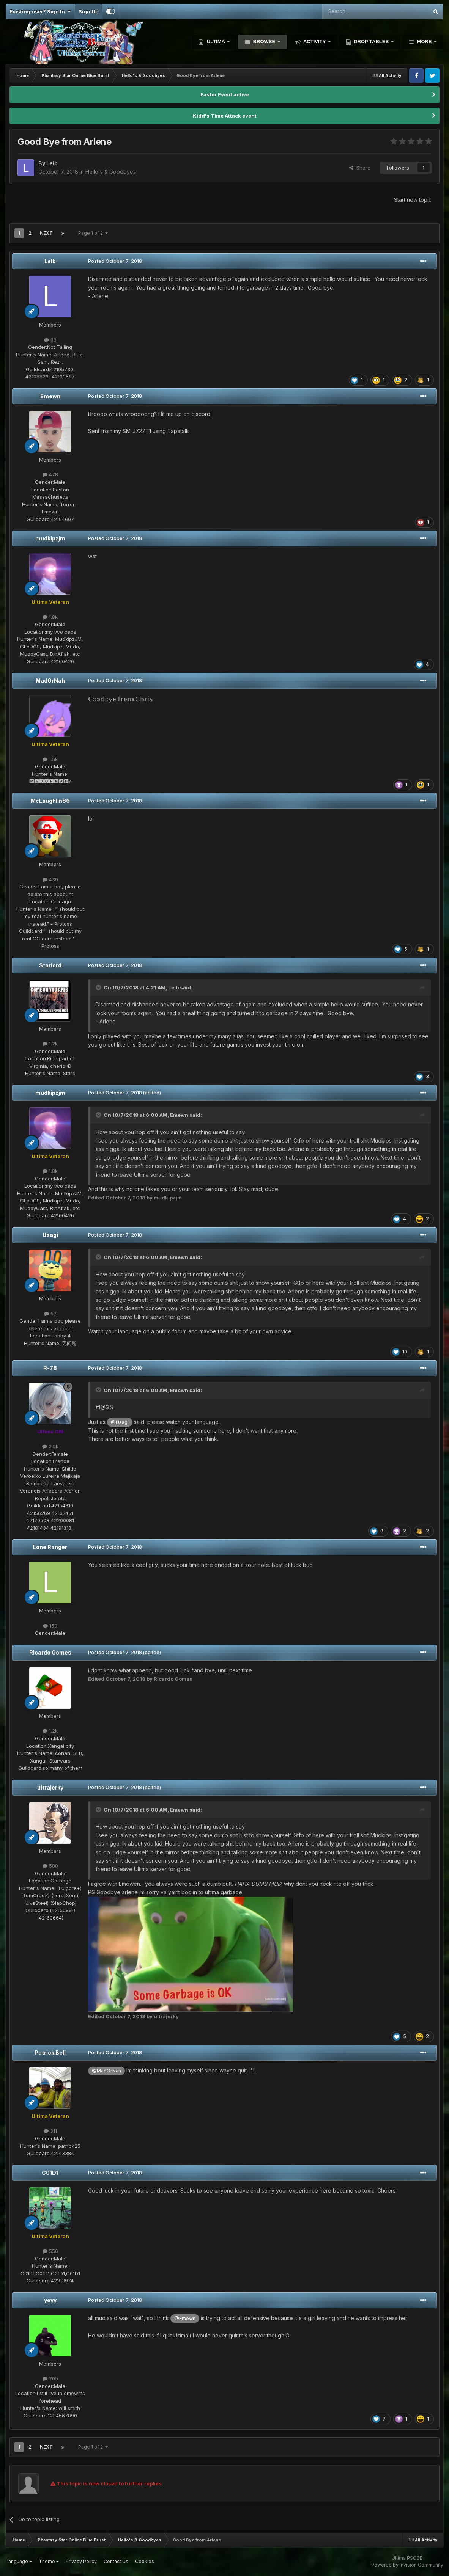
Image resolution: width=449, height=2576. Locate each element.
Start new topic (413, 199)
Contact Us (116, 2561)
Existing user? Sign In (40, 11)
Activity (314, 41)
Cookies (144, 2561)
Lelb (50, 261)
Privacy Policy (81, 2561)
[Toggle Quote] (99, 987)
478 (50, 474)
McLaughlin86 (50, 800)
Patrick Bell (50, 2052)
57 (50, 1314)
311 (50, 2131)
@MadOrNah (106, 2071)
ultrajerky (50, 1787)
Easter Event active (224, 94)
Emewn (50, 396)
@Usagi (120, 1422)
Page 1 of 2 (93, 233)
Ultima (215, 41)
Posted (115, 261)
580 (50, 1866)
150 (50, 1626)
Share (359, 168)
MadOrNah (50, 680)
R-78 (50, 1368)
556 (50, 2251)
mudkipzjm (50, 538)
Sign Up (88, 11)
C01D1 (50, 2172)
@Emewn (184, 2318)
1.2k (50, 1044)
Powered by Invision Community (407, 2565)
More (424, 41)
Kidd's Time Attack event (225, 116)
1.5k (50, 759)
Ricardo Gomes (50, 1652)
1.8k (50, 617)
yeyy (50, 2300)
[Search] (355, 11)
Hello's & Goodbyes (110, 171)
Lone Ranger (50, 1547)
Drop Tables (371, 41)
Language (19, 2561)
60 (50, 340)
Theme (49, 2561)
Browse (264, 41)
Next (46, 233)
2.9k (50, 1446)
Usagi (50, 1235)
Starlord (50, 965)
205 (50, 2378)
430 (50, 879)
